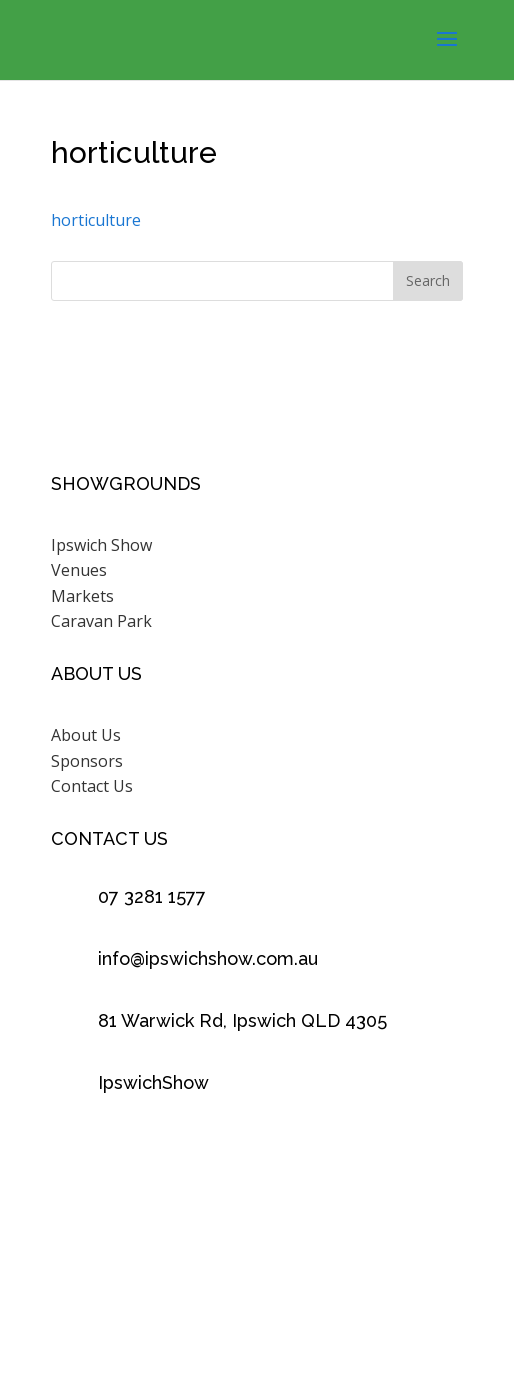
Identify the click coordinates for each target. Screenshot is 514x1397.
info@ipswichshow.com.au (208, 958)
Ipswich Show (101, 545)
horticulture (96, 220)
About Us (86, 735)
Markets (82, 596)
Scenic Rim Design (294, 1303)
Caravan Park (101, 621)
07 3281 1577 (152, 896)
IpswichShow (153, 1082)
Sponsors (87, 761)
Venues (79, 570)
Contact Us (92, 786)
